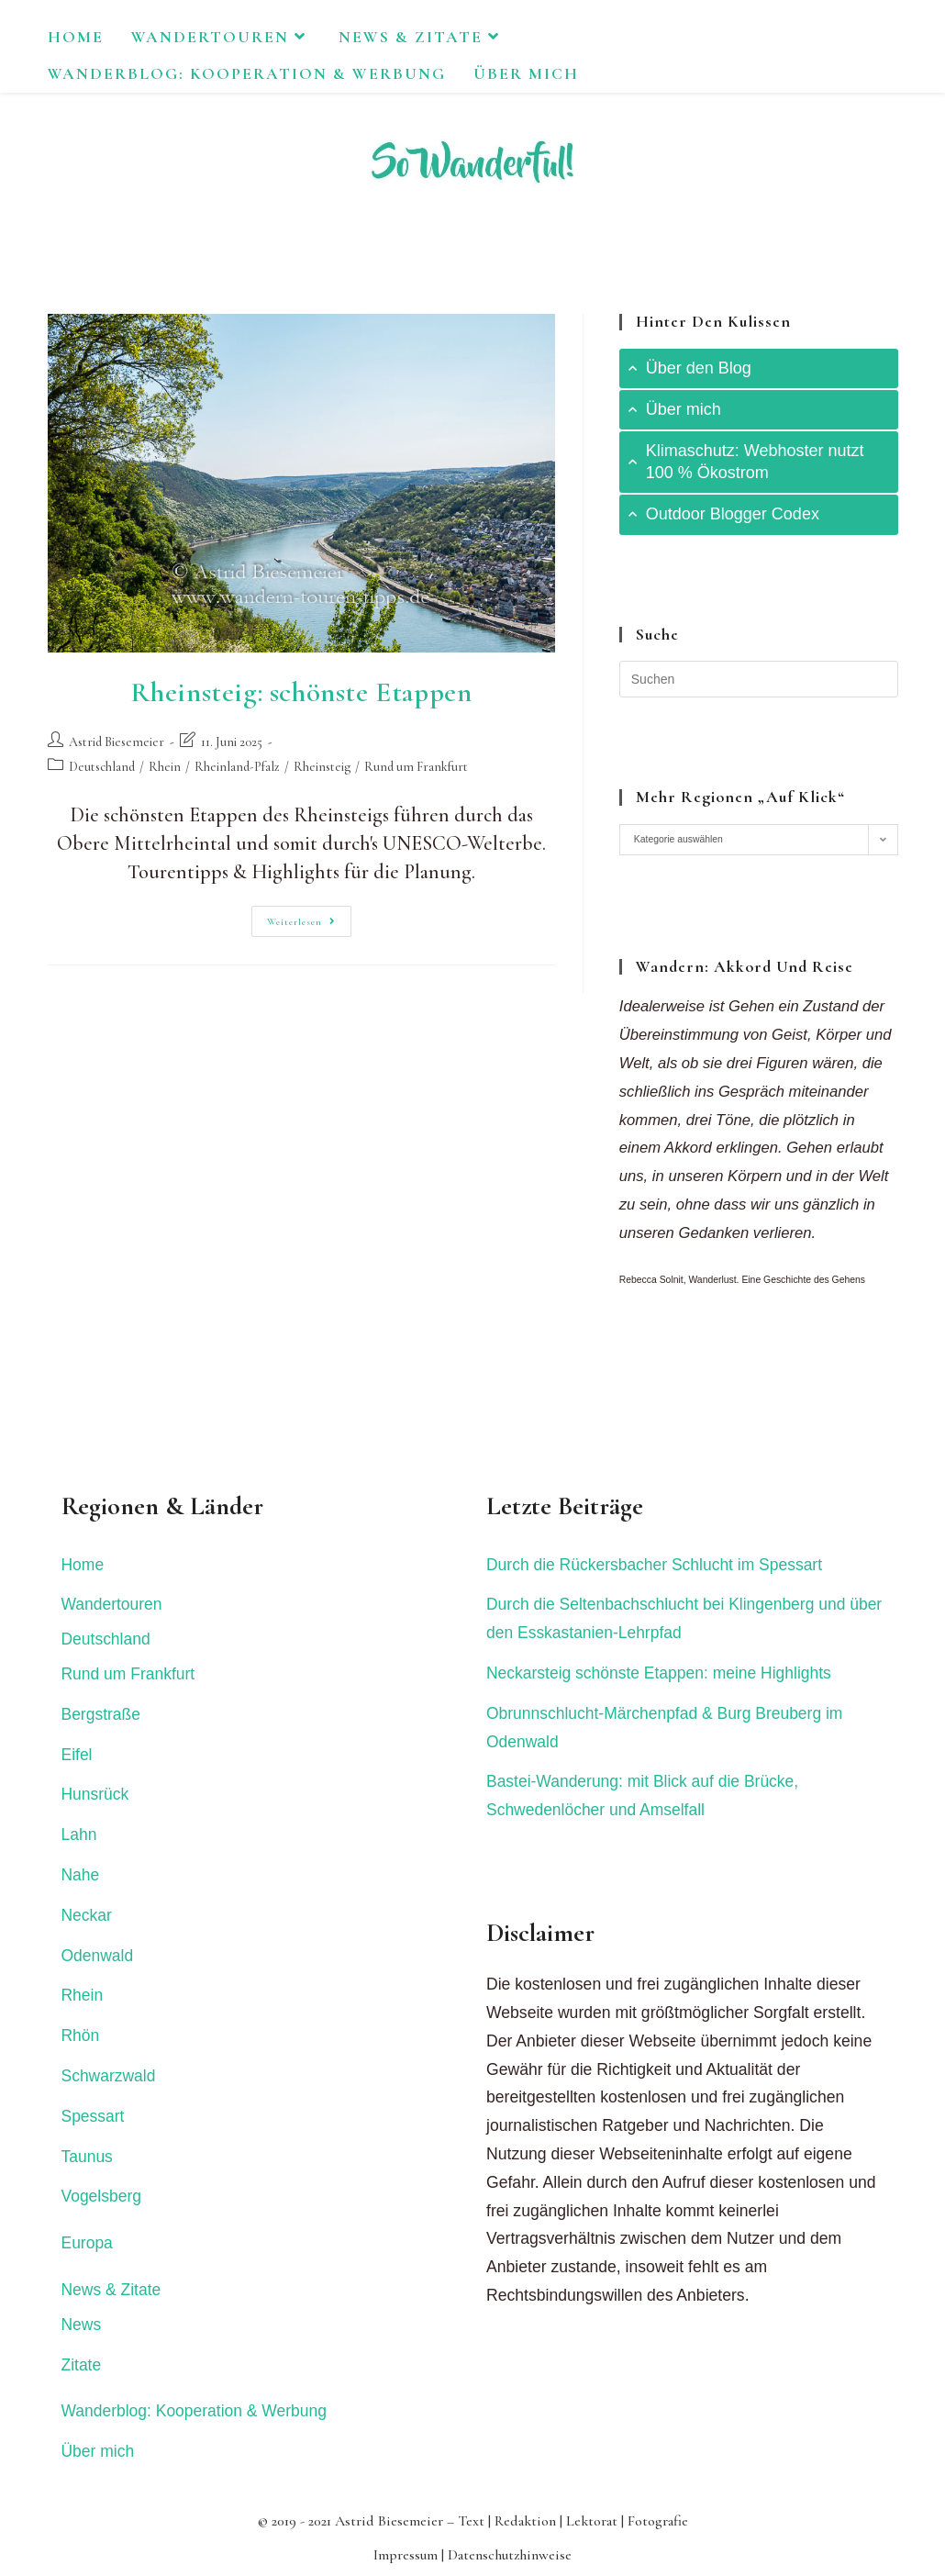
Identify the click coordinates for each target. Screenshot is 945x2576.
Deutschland (102, 767)
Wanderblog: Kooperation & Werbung (194, 2411)
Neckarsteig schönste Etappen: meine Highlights (659, 1673)
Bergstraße (101, 1714)
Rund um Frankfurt (416, 767)
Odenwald (97, 1955)
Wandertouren (112, 1604)
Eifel (77, 1754)
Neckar (87, 1915)
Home (83, 1565)
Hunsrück (95, 1794)
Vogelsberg (101, 2196)
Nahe (80, 1875)
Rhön (80, 2035)
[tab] (758, 368)
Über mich (98, 2451)
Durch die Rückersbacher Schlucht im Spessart (655, 1565)
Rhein (165, 767)
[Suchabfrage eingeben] (758, 679)
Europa (87, 2243)
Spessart (93, 2116)
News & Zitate (111, 2289)
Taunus (87, 2156)
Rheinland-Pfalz (237, 767)
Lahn (79, 1834)
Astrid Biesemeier (116, 742)
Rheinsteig (322, 767)
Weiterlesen (309, 925)
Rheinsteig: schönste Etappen (301, 692)
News (81, 2324)
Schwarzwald (109, 2076)
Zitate (81, 2365)
